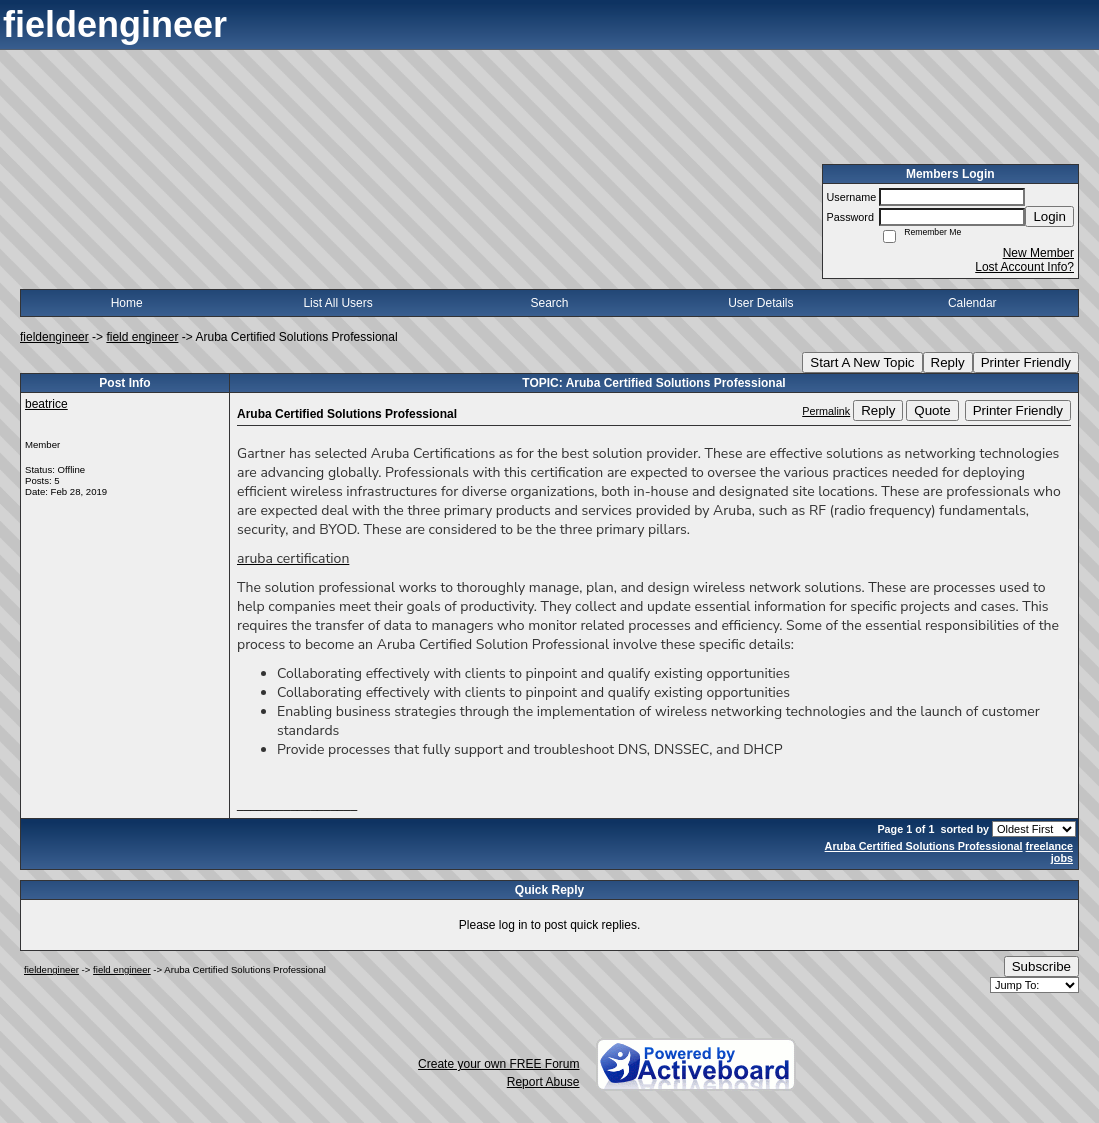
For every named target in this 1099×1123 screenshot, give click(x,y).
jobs (1062, 858)
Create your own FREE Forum (498, 1064)
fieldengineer (54, 337)
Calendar (972, 303)
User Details (760, 303)
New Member (1038, 253)
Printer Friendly (1026, 362)
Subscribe (1041, 966)
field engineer (142, 337)
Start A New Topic (862, 362)
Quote (932, 410)
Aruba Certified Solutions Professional (924, 846)
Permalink (826, 411)
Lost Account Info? (1024, 267)
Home (127, 303)
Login (1049, 216)
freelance (1049, 846)
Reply (948, 362)
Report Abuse (543, 1082)
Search (549, 303)
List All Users (337, 303)
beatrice (46, 404)
